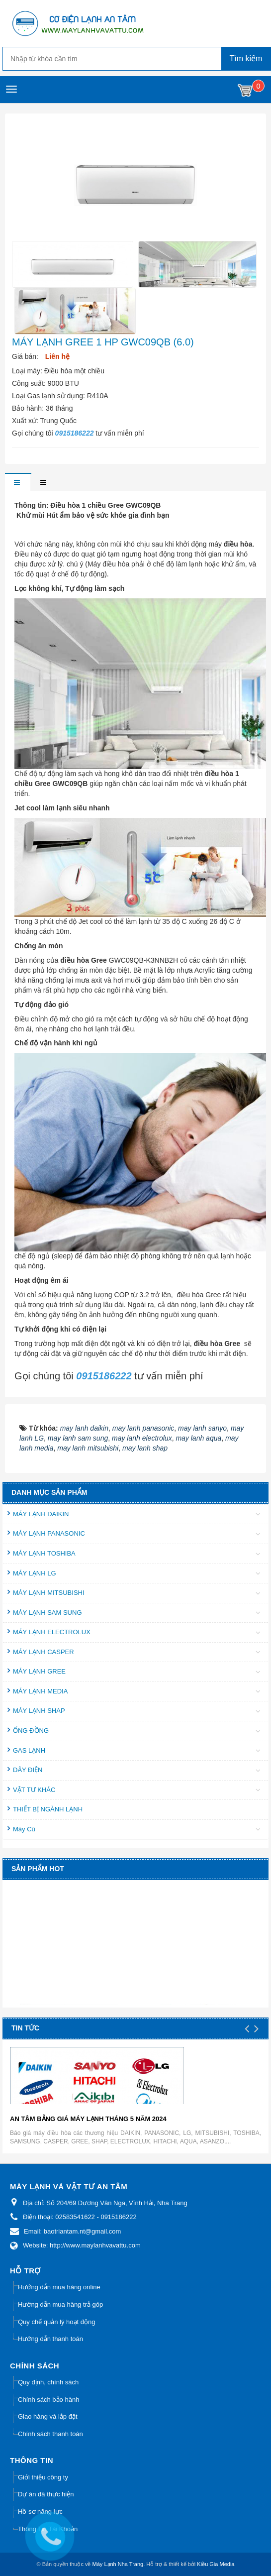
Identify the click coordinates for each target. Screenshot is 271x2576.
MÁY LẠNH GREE (39, 1671)
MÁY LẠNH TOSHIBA (44, 1553)
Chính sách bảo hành (48, 2399)
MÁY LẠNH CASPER (43, 1652)
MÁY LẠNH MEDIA (40, 1691)
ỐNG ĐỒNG (31, 1730)
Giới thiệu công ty (43, 2477)
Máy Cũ (24, 1829)
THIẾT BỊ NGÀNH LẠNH (48, 1809)
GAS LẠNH (29, 1750)
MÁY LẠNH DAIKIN (41, 1514)
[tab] (17, 482)
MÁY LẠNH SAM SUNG (47, 1612)
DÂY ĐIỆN (28, 1770)
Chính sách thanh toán (50, 2434)
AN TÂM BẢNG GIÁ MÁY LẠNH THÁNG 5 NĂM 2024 (88, 2119)
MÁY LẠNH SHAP (39, 1710)
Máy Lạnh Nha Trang (118, 2564)
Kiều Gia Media (215, 2564)
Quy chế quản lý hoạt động (56, 2322)
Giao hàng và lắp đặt (48, 2416)
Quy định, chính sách (48, 2382)
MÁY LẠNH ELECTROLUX (51, 1632)
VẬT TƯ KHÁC (34, 1789)
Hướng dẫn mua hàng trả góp (60, 2304)
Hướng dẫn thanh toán (50, 2339)
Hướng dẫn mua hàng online (59, 2287)
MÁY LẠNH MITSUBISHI (49, 1592)
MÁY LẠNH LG (34, 1573)
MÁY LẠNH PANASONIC (49, 1533)
